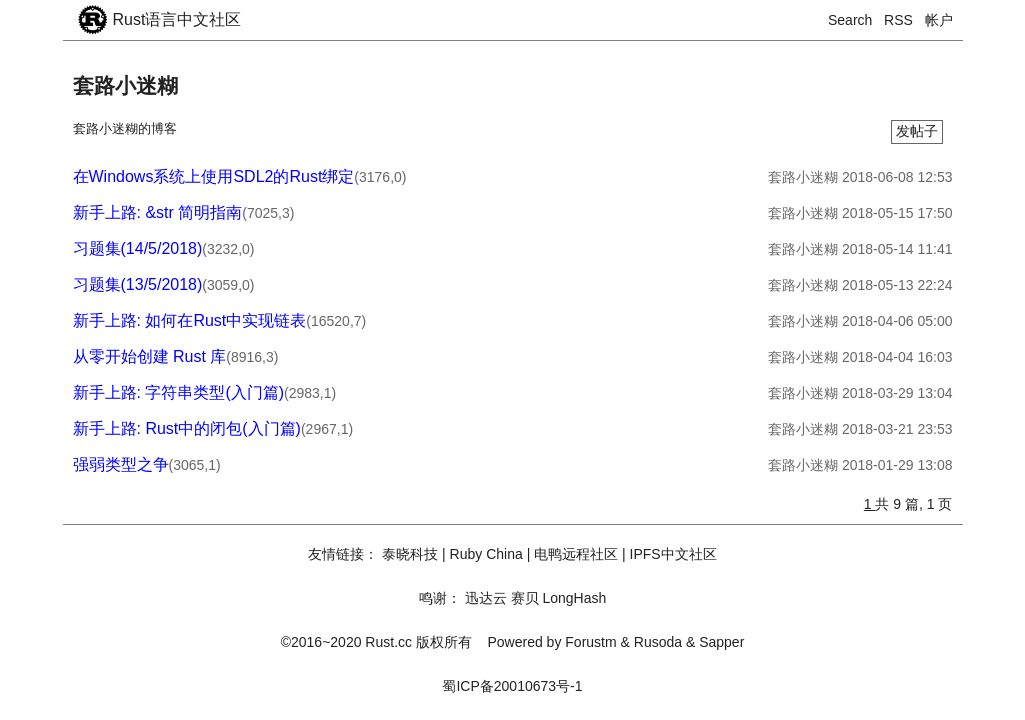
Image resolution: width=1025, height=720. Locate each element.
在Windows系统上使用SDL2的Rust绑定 (214, 176)
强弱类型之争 (121, 464)
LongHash (574, 598)
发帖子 (917, 131)
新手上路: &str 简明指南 (158, 212)
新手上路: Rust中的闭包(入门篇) (187, 428)
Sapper (721, 642)
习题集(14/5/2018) (138, 248)
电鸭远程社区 (576, 554)
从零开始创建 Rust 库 (150, 356)
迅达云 (486, 598)
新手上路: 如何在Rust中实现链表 (190, 320)
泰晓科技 (410, 554)
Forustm (590, 642)
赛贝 (525, 598)
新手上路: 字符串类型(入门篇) (179, 392)
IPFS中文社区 (673, 554)
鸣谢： (440, 598)
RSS (898, 20)
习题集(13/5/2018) (138, 284)
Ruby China (486, 554)
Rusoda (658, 642)
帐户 (939, 20)
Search (850, 20)
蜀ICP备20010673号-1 (512, 686)
